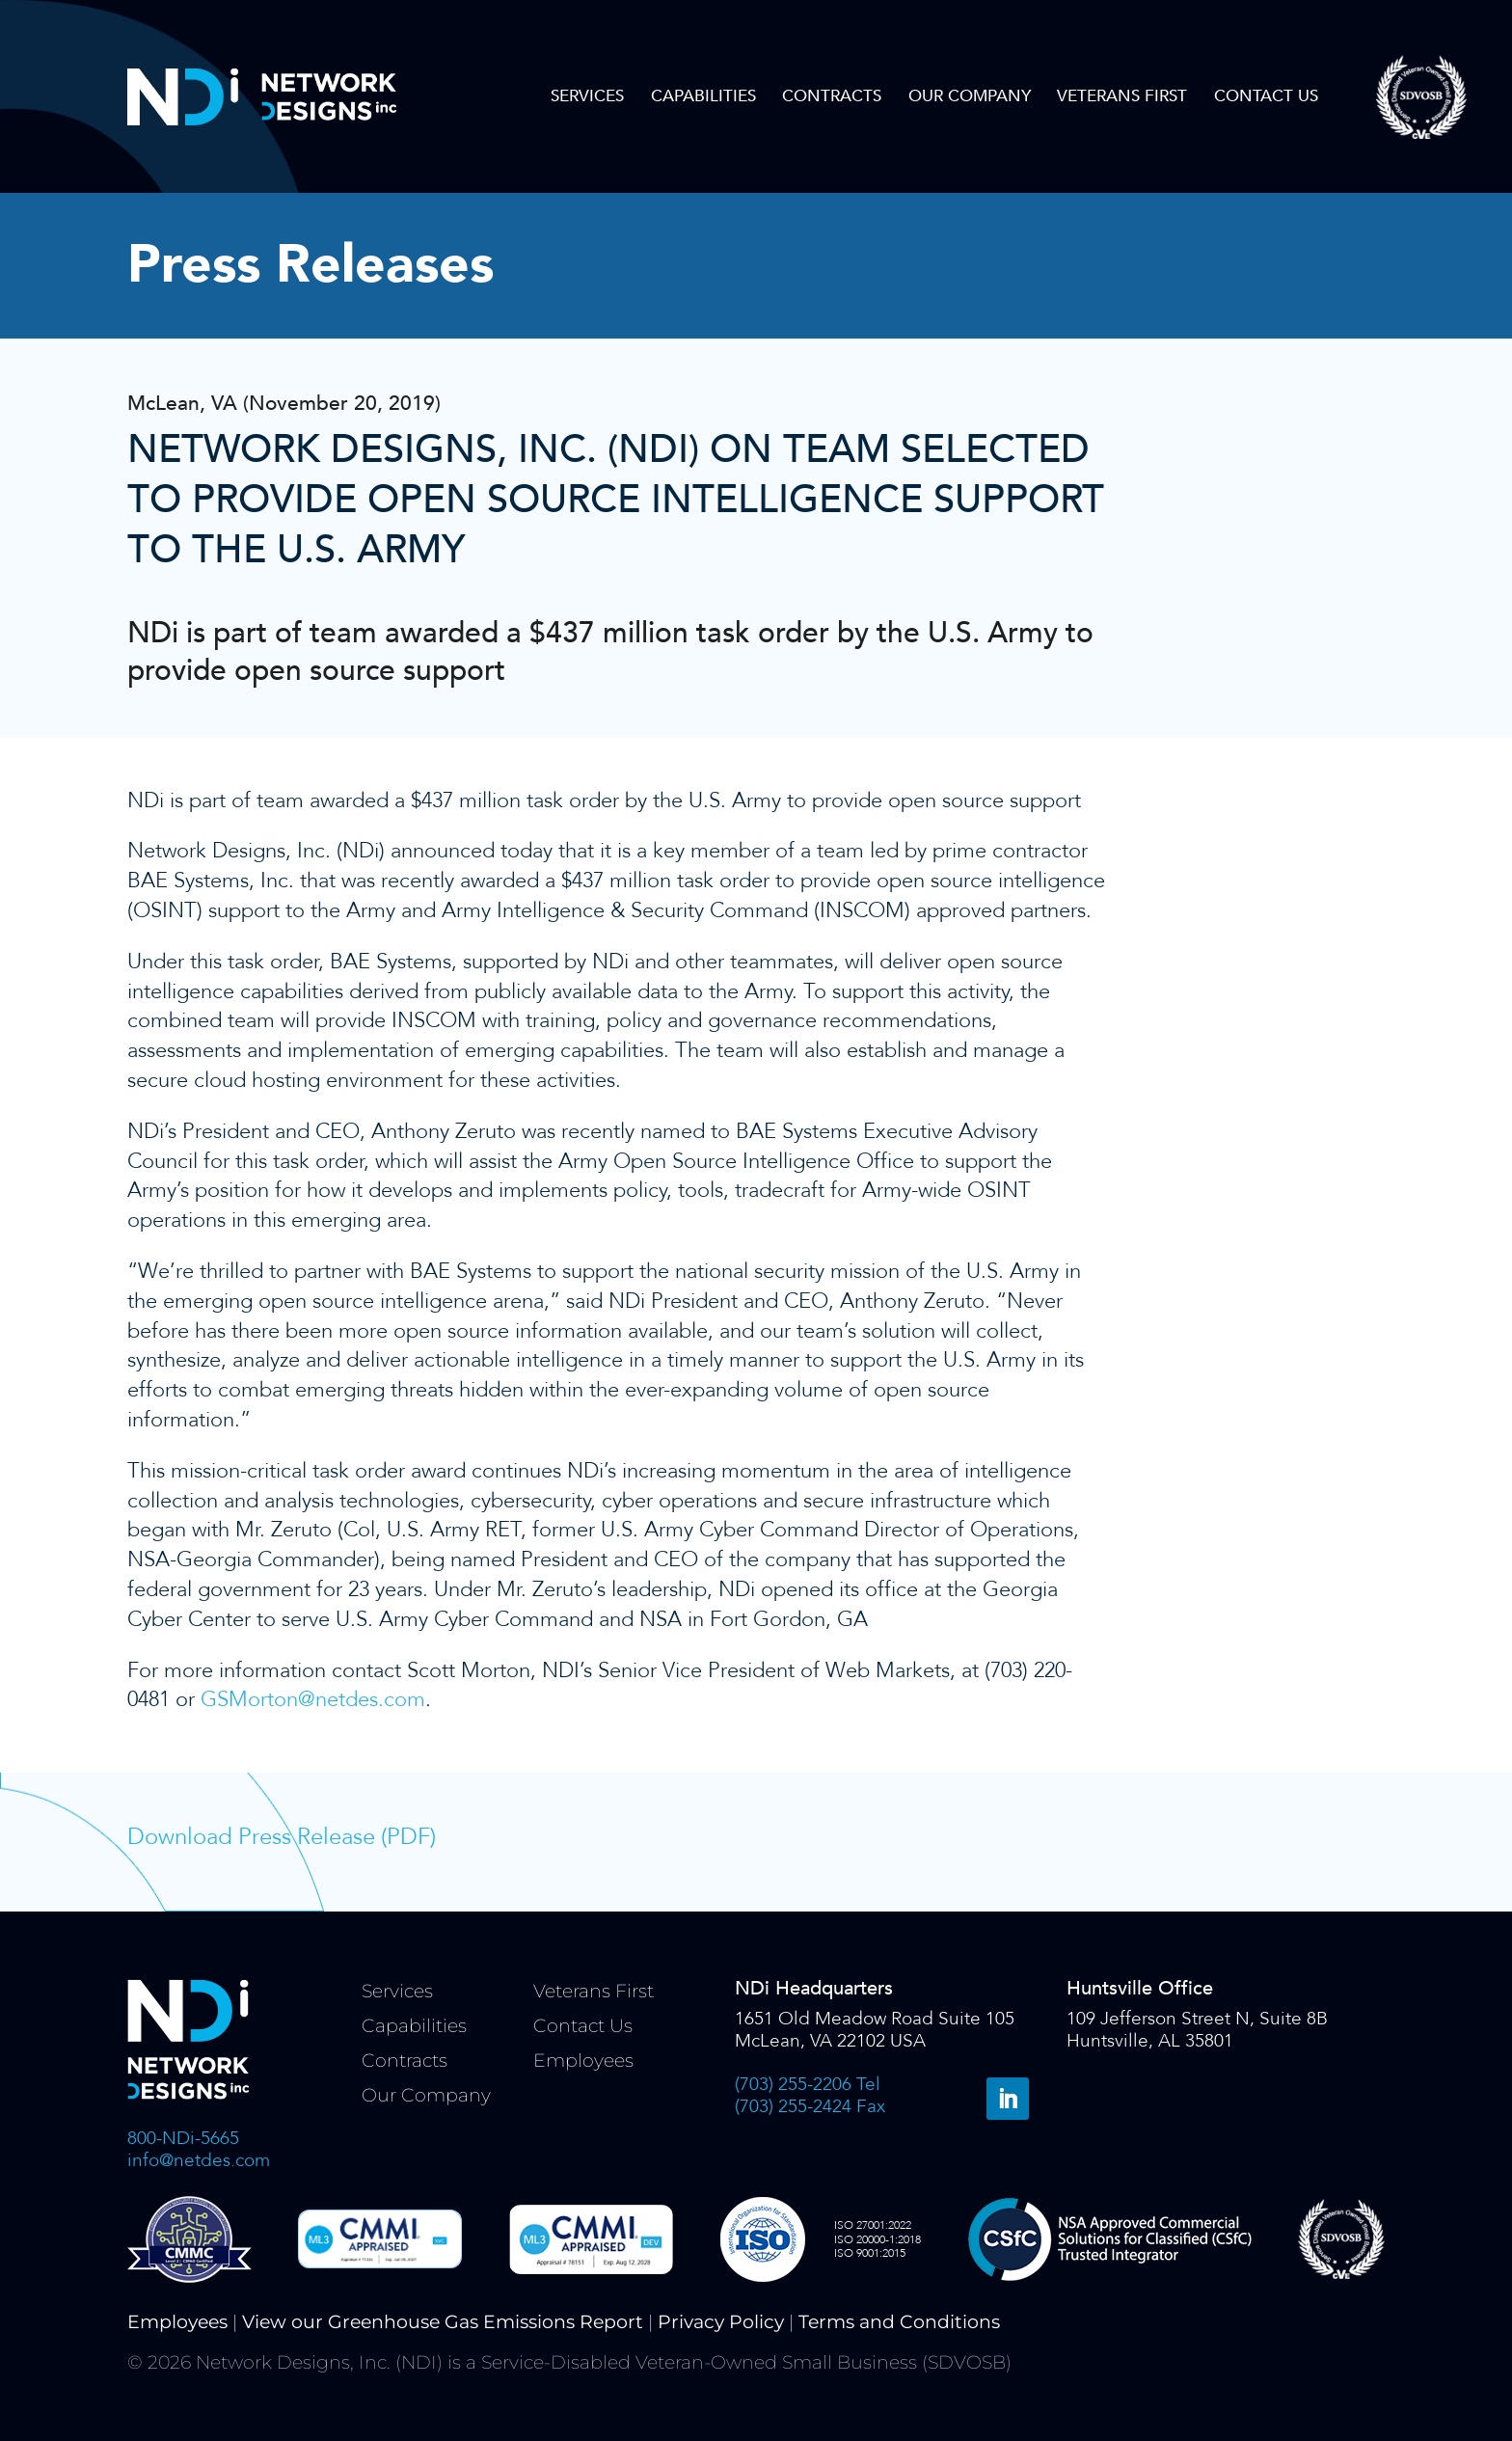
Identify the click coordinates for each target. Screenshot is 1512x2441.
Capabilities (703, 96)
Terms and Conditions (899, 2322)
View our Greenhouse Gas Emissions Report (442, 2322)
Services (587, 96)
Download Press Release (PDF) (281, 1837)
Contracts (831, 96)
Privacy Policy (721, 2322)
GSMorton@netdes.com (313, 1699)
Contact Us (1266, 96)
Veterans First (1122, 96)
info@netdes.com (198, 2160)
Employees (583, 2060)
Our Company (969, 96)
